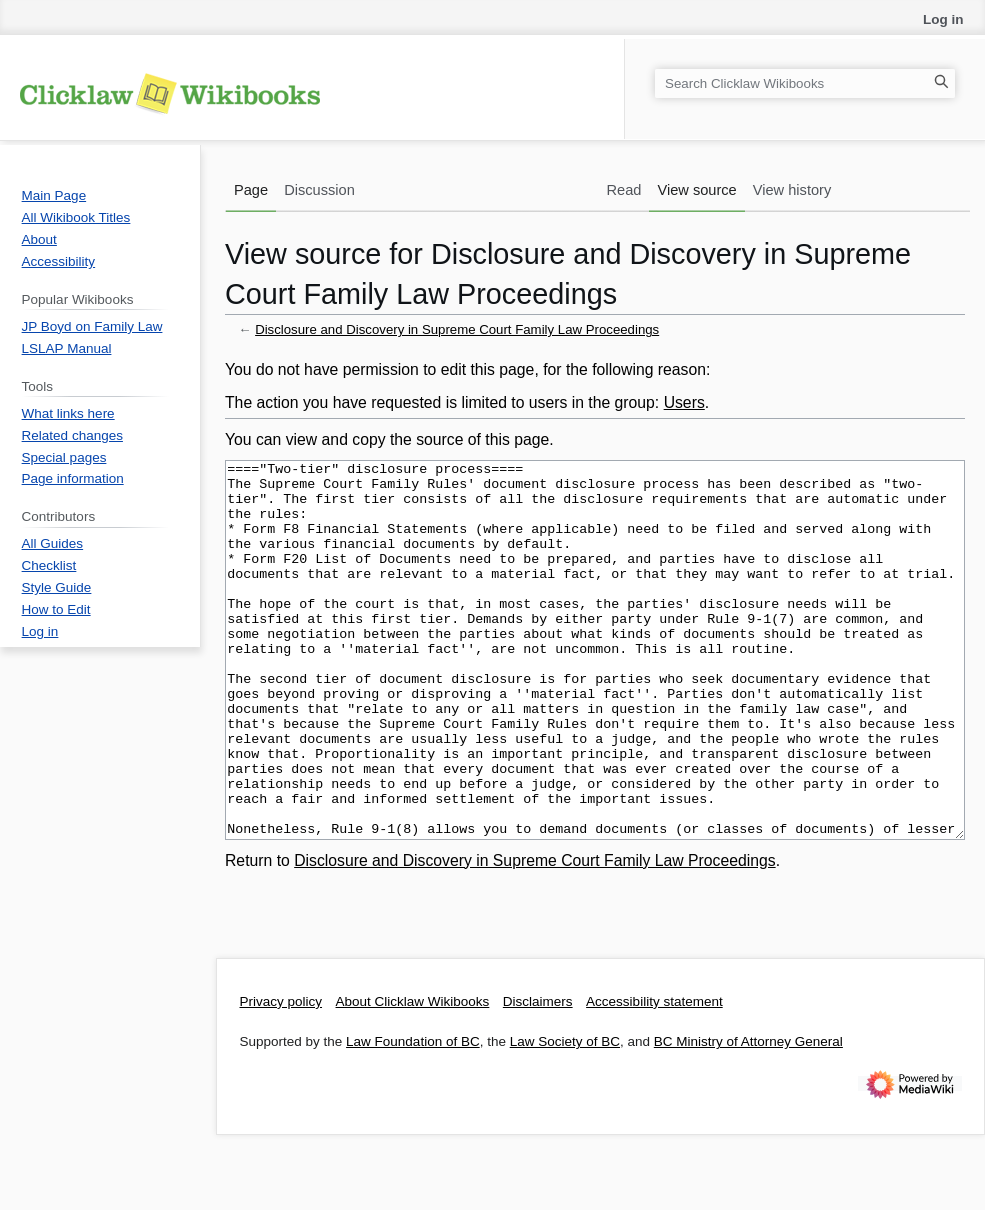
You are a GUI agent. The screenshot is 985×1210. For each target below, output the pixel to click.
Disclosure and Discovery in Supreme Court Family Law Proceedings (457, 329)
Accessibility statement (654, 1076)
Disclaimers (538, 1076)
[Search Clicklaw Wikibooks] (805, 83)
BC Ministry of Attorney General (748, 1116)
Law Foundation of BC (413, 1116)
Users (684, 402)
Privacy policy (281, 1076)
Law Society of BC (565, 1116)
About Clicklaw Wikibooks (413, 1076)
